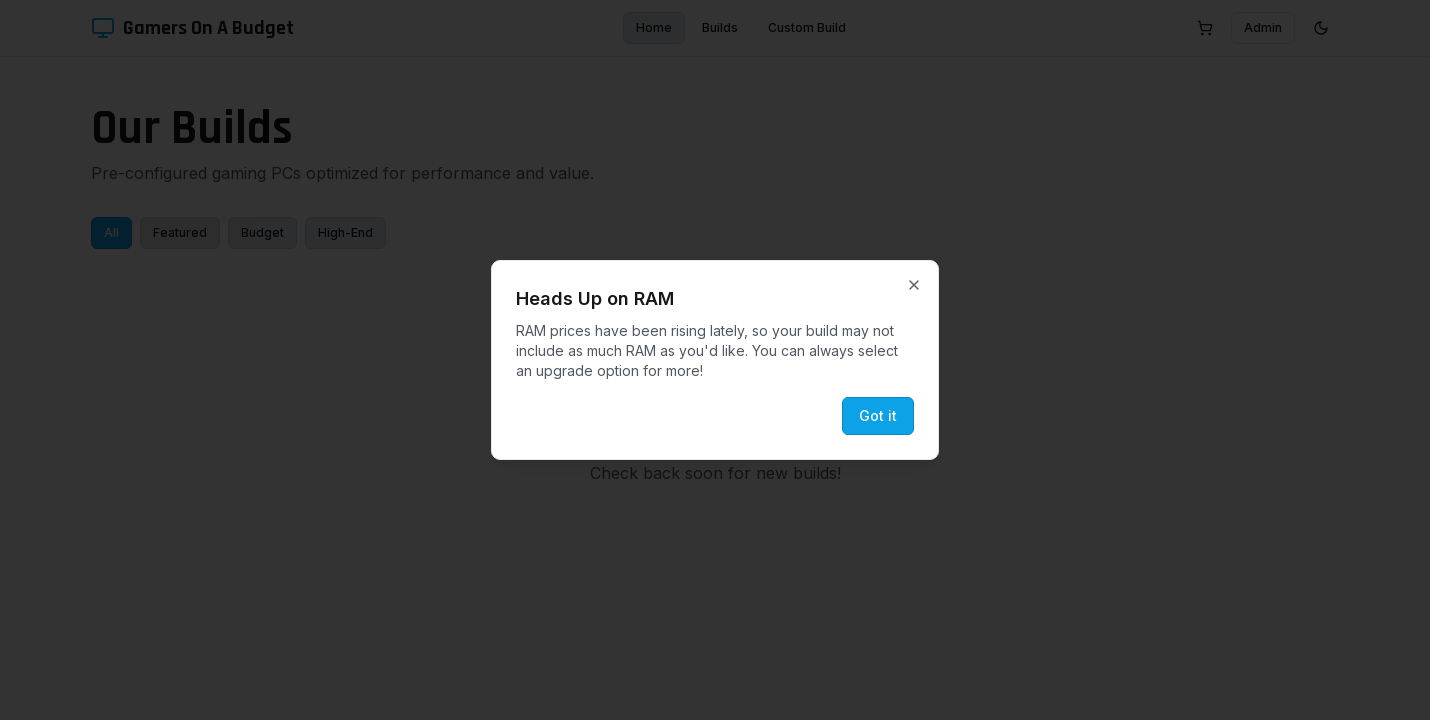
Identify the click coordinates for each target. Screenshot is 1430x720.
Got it (878, 415)
